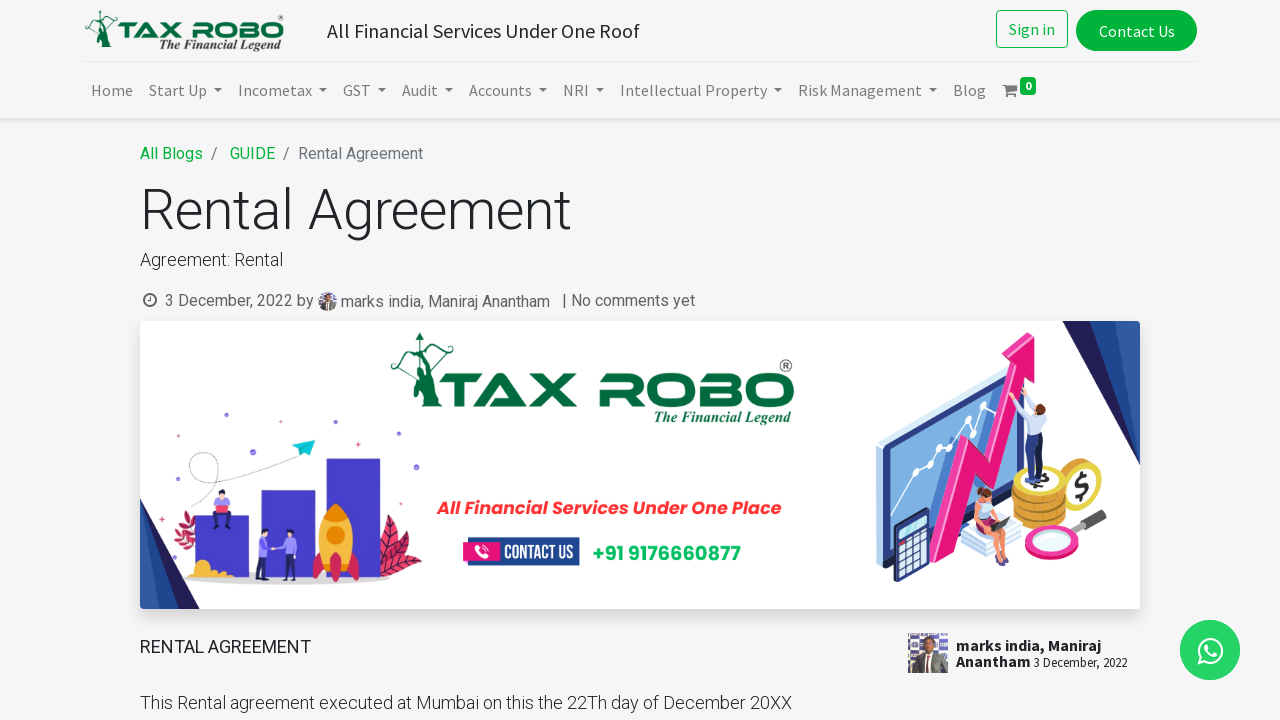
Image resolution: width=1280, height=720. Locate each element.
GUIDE (252, 153)
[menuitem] (114, 90)
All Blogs (171, 153)
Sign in (1030, 29)
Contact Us (1134, 31)
